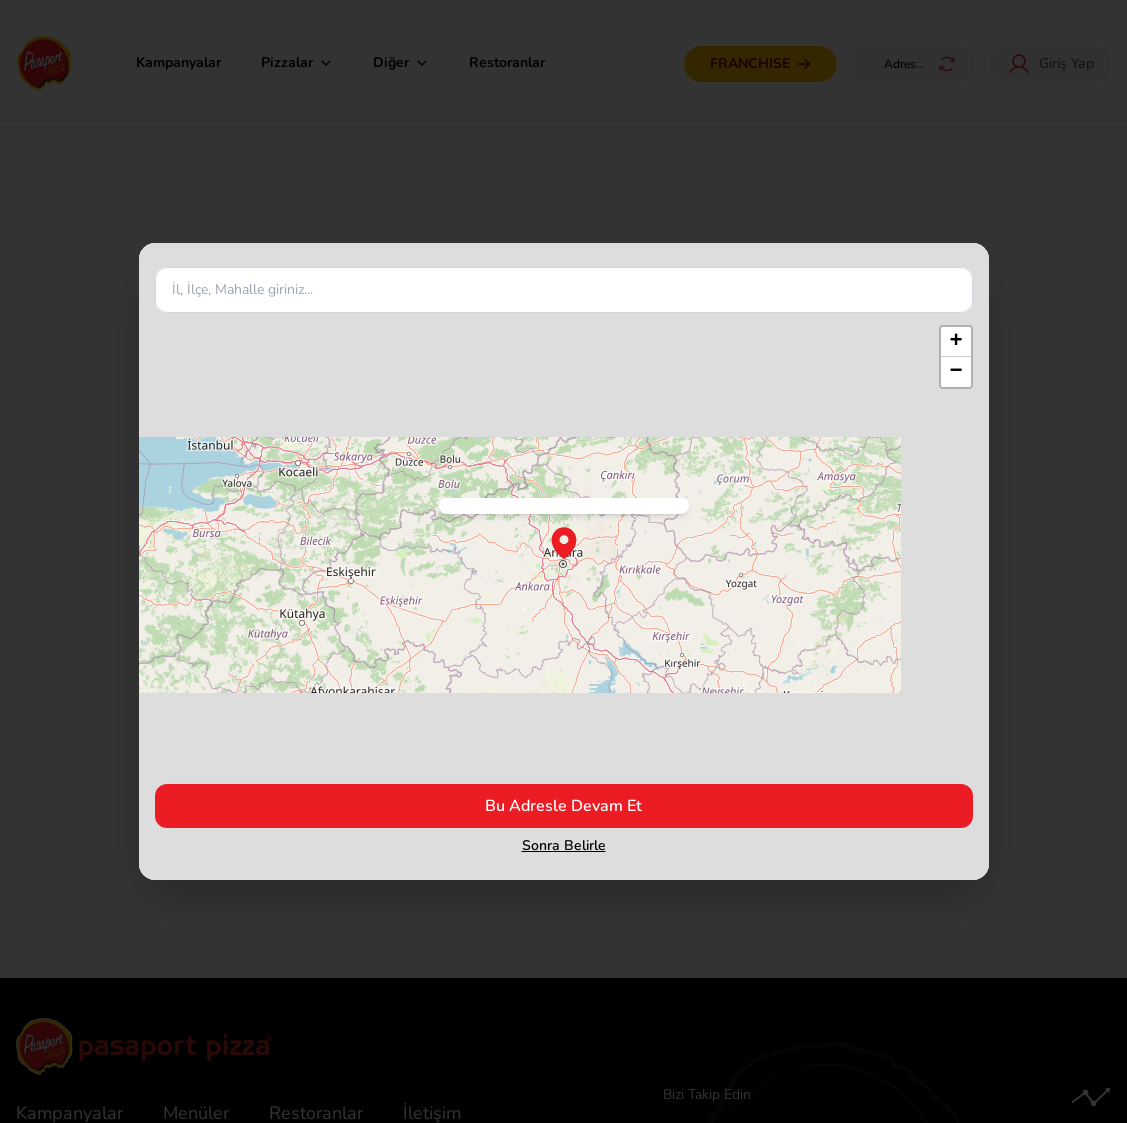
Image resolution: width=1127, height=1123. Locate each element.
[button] (956, 342)
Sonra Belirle (564, 845)
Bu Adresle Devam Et (563, 806)
